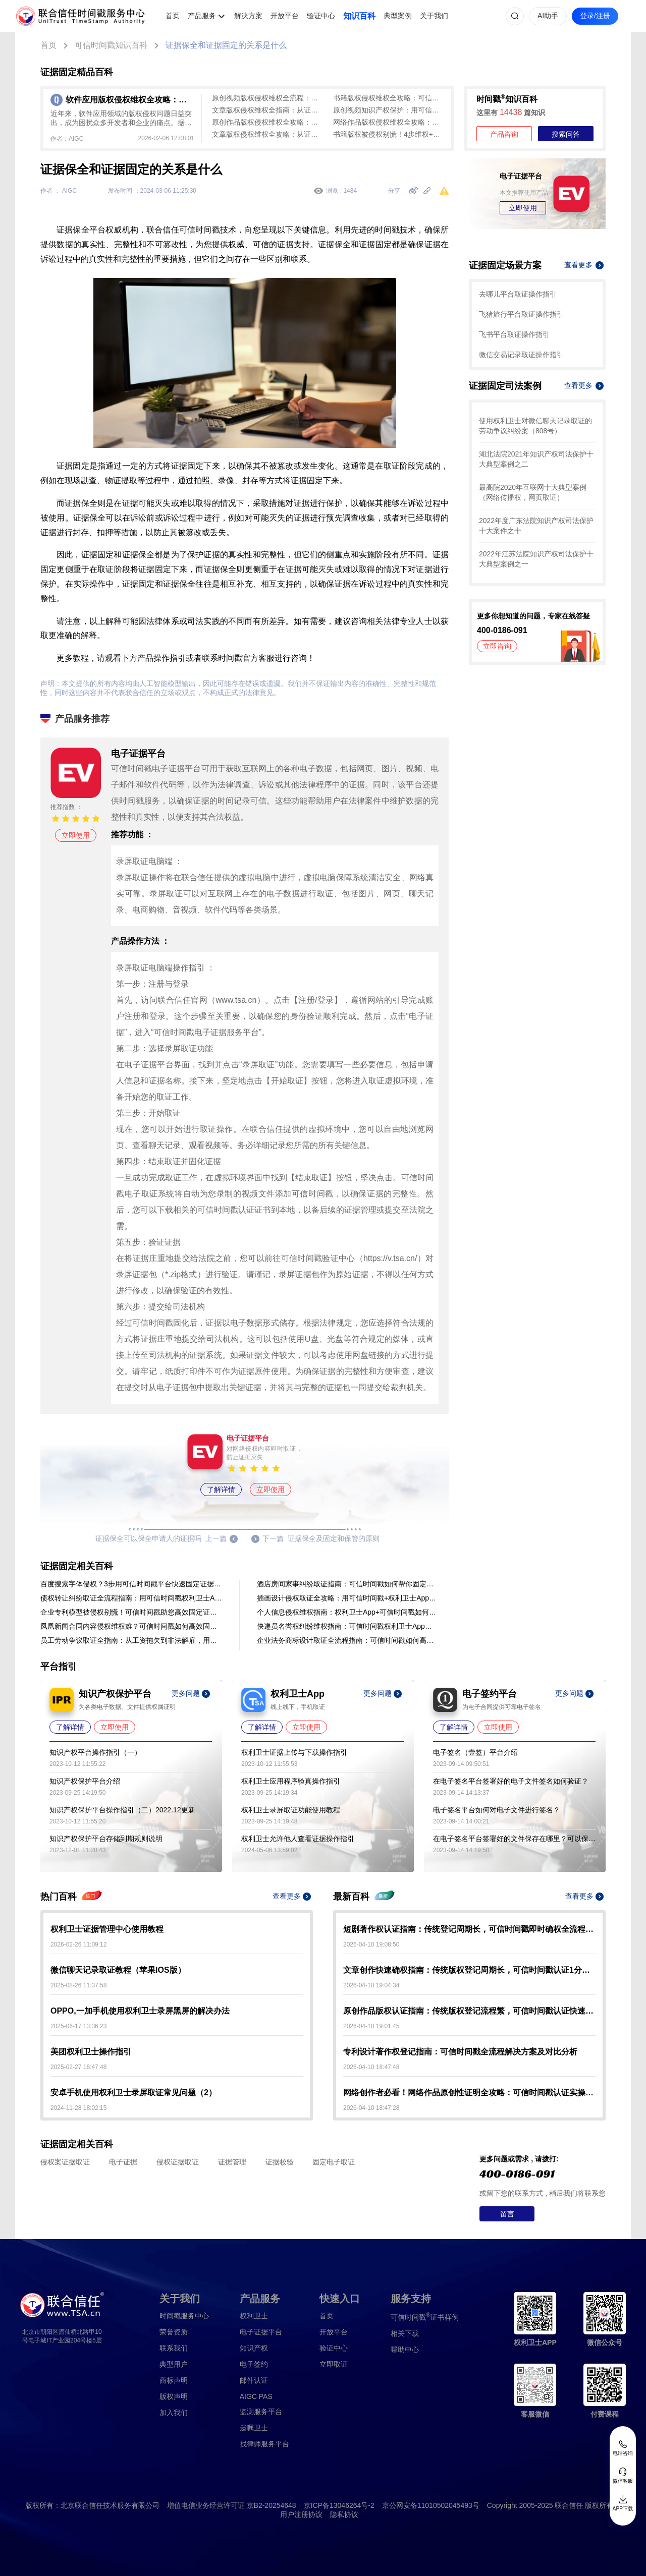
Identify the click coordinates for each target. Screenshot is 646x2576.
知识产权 (254, 2348)
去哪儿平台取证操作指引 (518, 294)
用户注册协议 (301, 2514)
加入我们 (173, 2413)
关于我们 (434, 16)
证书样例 (425, 2316)
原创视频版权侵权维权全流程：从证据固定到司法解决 (267, 98)
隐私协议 (344, 2514)
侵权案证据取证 (65, 2162)
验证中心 (321, 16)
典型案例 (398, 16)
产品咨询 (504, 134)
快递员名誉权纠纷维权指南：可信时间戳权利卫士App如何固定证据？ (348, 1626)
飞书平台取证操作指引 (514, 334)
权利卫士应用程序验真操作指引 (290, 1781)
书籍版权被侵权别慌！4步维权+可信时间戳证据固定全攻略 (388, 134)
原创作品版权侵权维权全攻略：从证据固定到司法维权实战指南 (267, 122)
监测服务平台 (261, 2412)
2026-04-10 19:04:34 (371, 1985)
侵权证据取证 (177, 2162)
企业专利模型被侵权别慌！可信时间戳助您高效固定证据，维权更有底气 (131, 1612)
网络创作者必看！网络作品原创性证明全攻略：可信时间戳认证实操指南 (469, 2092)
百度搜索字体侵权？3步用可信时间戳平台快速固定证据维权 (131, 1584)
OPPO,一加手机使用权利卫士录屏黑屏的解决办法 (140, 2011)
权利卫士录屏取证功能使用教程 (290, 1810)
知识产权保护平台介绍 (84, 1781)
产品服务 (202, 16)
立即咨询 (497, 646)
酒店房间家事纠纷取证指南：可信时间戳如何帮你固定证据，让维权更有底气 (348, 1584)
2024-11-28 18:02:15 (78, 2107)
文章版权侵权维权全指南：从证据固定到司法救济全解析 (267, 110)
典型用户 (173, 2364)
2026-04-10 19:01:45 (371, 2026)
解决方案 (248, 16)
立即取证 (333, 2364)
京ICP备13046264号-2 (339, 2505)
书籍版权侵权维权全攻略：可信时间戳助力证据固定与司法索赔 (388, 98)
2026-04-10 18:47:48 (371, 2067)
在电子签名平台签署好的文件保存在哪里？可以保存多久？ (514, 1839)
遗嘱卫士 (254, 2428)
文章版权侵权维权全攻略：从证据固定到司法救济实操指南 (267, 134)
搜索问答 (566, 134)
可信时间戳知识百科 (111, 45)
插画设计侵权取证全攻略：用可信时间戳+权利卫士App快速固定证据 (348, 1598)
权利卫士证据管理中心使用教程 (107, 1929)
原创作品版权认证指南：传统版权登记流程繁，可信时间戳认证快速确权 (469, 2011)
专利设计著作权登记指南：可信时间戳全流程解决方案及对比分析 (460, 2051)
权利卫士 (254, 2316)
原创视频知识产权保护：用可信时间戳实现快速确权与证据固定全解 (388, 110)
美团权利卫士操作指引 (90, 2051)
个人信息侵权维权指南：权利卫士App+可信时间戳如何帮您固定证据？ (348, 1612)
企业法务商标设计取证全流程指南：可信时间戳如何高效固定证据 (348, 1640)
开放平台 (285, 16)
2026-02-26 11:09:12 (78, 1944)
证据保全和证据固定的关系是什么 (226, 45)
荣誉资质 (173, 2332)
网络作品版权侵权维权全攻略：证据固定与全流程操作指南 (388, 122)
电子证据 (123, 2162)
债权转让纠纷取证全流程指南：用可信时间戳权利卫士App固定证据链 (131, 1598)
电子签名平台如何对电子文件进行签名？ (496, 1810)
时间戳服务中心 (184, 2316)
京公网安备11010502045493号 (430, 2505)
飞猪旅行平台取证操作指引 (521, 314)
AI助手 (547, 16)
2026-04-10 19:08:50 (371, 1944)
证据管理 (232, 2162)
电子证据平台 (261, 2332)
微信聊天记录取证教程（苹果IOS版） (118, 1970)
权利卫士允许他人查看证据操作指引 (297, 1839)
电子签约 (254, 2364)
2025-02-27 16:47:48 (78, 2067)
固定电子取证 (333, 2162)
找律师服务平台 (264, 2444)
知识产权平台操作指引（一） (95, 1752)
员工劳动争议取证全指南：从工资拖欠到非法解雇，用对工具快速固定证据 (131, 1640)
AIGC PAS (256, 2396)
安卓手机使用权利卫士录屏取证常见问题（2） (133, 2092)
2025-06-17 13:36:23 (78, 2026)
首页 (173, 16)
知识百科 (359, 16)
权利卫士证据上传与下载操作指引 (294, 1752)
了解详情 (221, 1489)
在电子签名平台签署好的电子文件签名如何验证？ (510, 1781)
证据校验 (279, 2162)
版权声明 (173, 2396)
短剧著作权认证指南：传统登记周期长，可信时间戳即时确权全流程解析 (469, 1929)
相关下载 (405, 2333)
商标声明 (173, 2380)
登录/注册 (595, 16)
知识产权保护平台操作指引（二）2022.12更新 (122, 1810)
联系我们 (173, 2348)
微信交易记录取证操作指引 (521, 355)
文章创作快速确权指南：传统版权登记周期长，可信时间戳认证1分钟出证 (469, 1970)
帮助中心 (405, 2349)
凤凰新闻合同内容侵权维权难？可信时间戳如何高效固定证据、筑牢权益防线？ (131, 1626)
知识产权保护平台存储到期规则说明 (106, 1839)
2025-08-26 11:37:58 (78, 1985)
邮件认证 (254, 2380)
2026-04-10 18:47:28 (371, 2107)
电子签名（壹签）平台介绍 (475, 1752)
